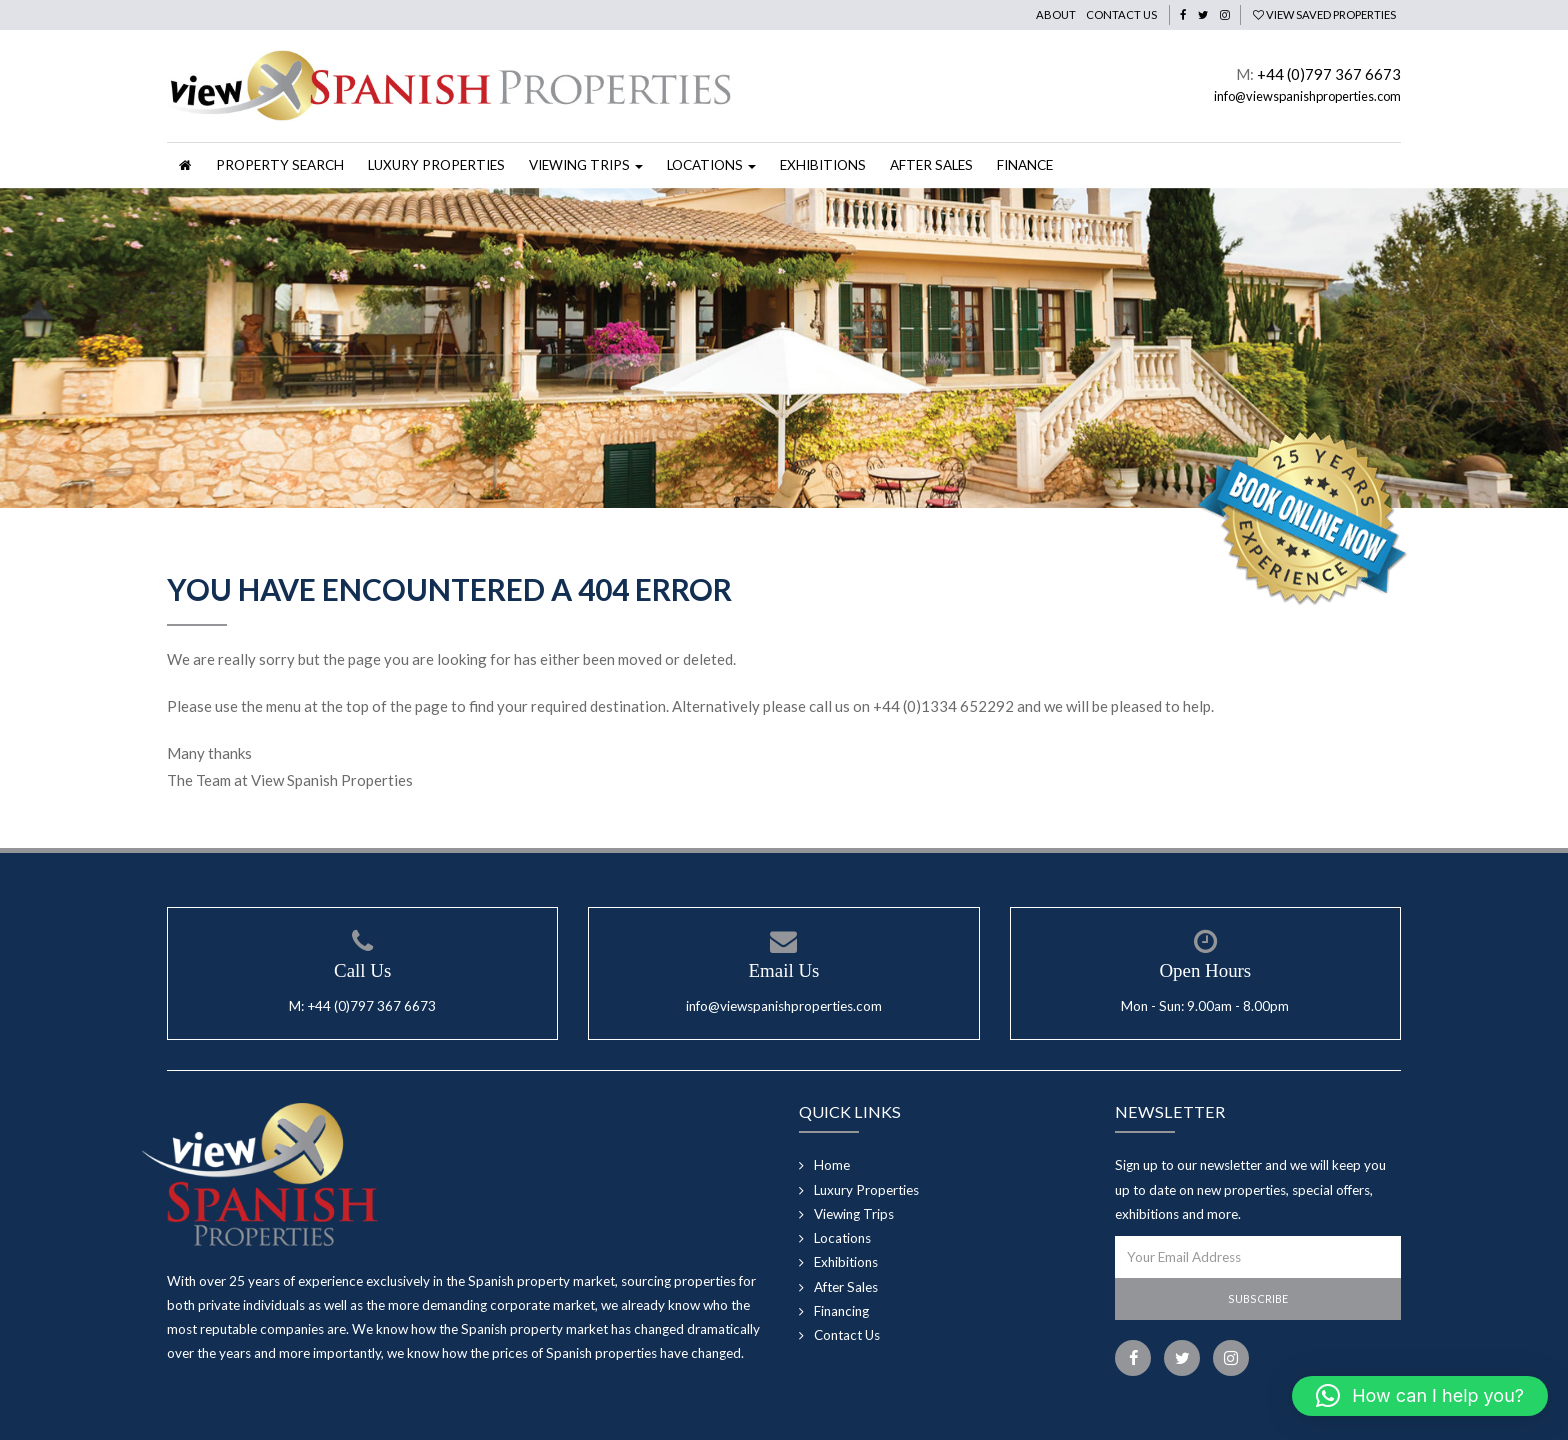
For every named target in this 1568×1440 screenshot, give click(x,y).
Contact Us (1121, 14)
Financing (841, 1311)
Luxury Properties (436, 165)
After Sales (931, 165)
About (1056, 14)
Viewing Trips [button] (586, 165)
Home (832, 1165)
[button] (1420, 1396)
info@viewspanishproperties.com (1307, 96)
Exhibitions (823, 165)
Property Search (280, 165)
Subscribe (1258, 1298)
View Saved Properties (1324, 14)
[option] (784, 348)
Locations (842, 1238)
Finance (1025, 165)
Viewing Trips (854, 1214)
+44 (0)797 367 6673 (1329, 74)
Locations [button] (711, 165)
